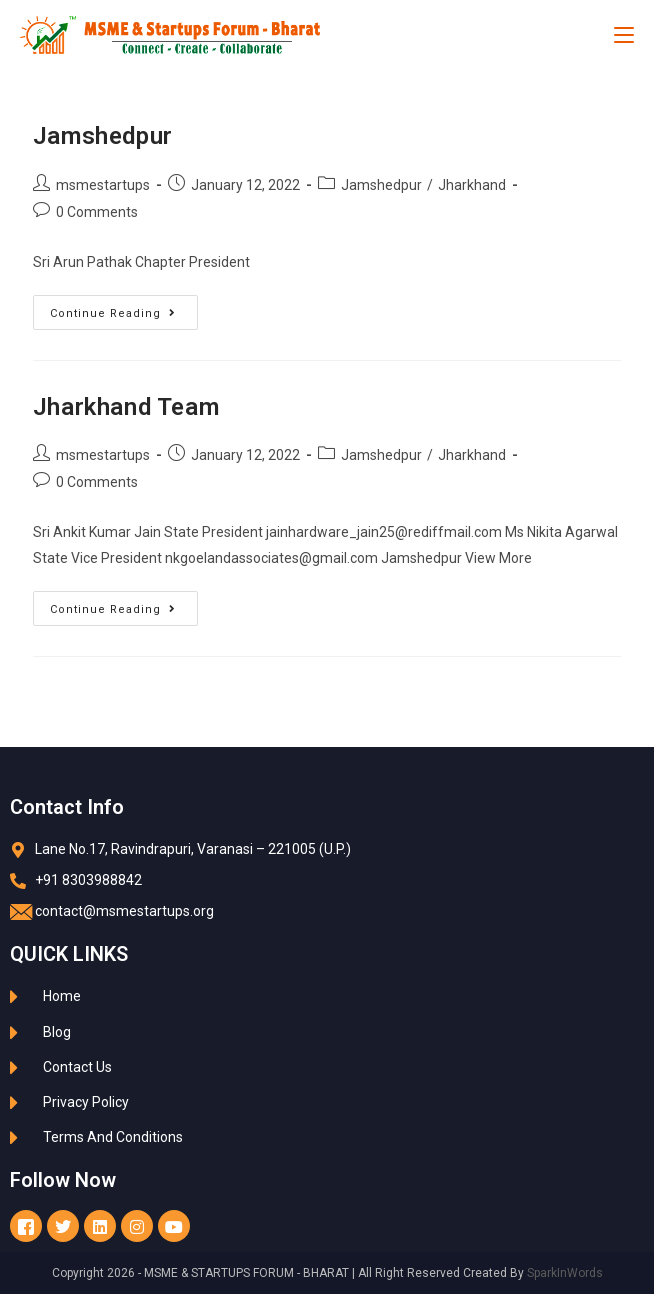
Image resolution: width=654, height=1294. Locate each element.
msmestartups (103, 185)
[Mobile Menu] (624, 35)
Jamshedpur (103, 136)
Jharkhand (472, 185)
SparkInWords (565, 1273)
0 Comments (97, 212)
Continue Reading (124, 307)
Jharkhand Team (126, 407)
